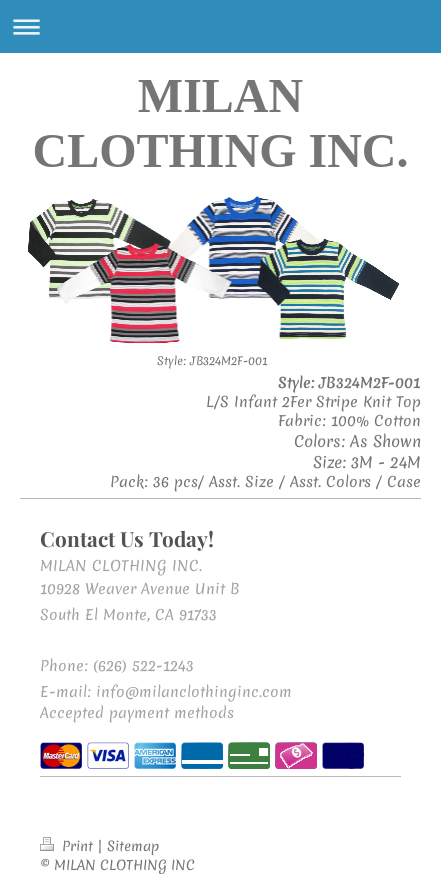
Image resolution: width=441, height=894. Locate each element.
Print (68, 846)
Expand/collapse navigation (220, 26)
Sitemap (133, 846)
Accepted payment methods (137, 713)
